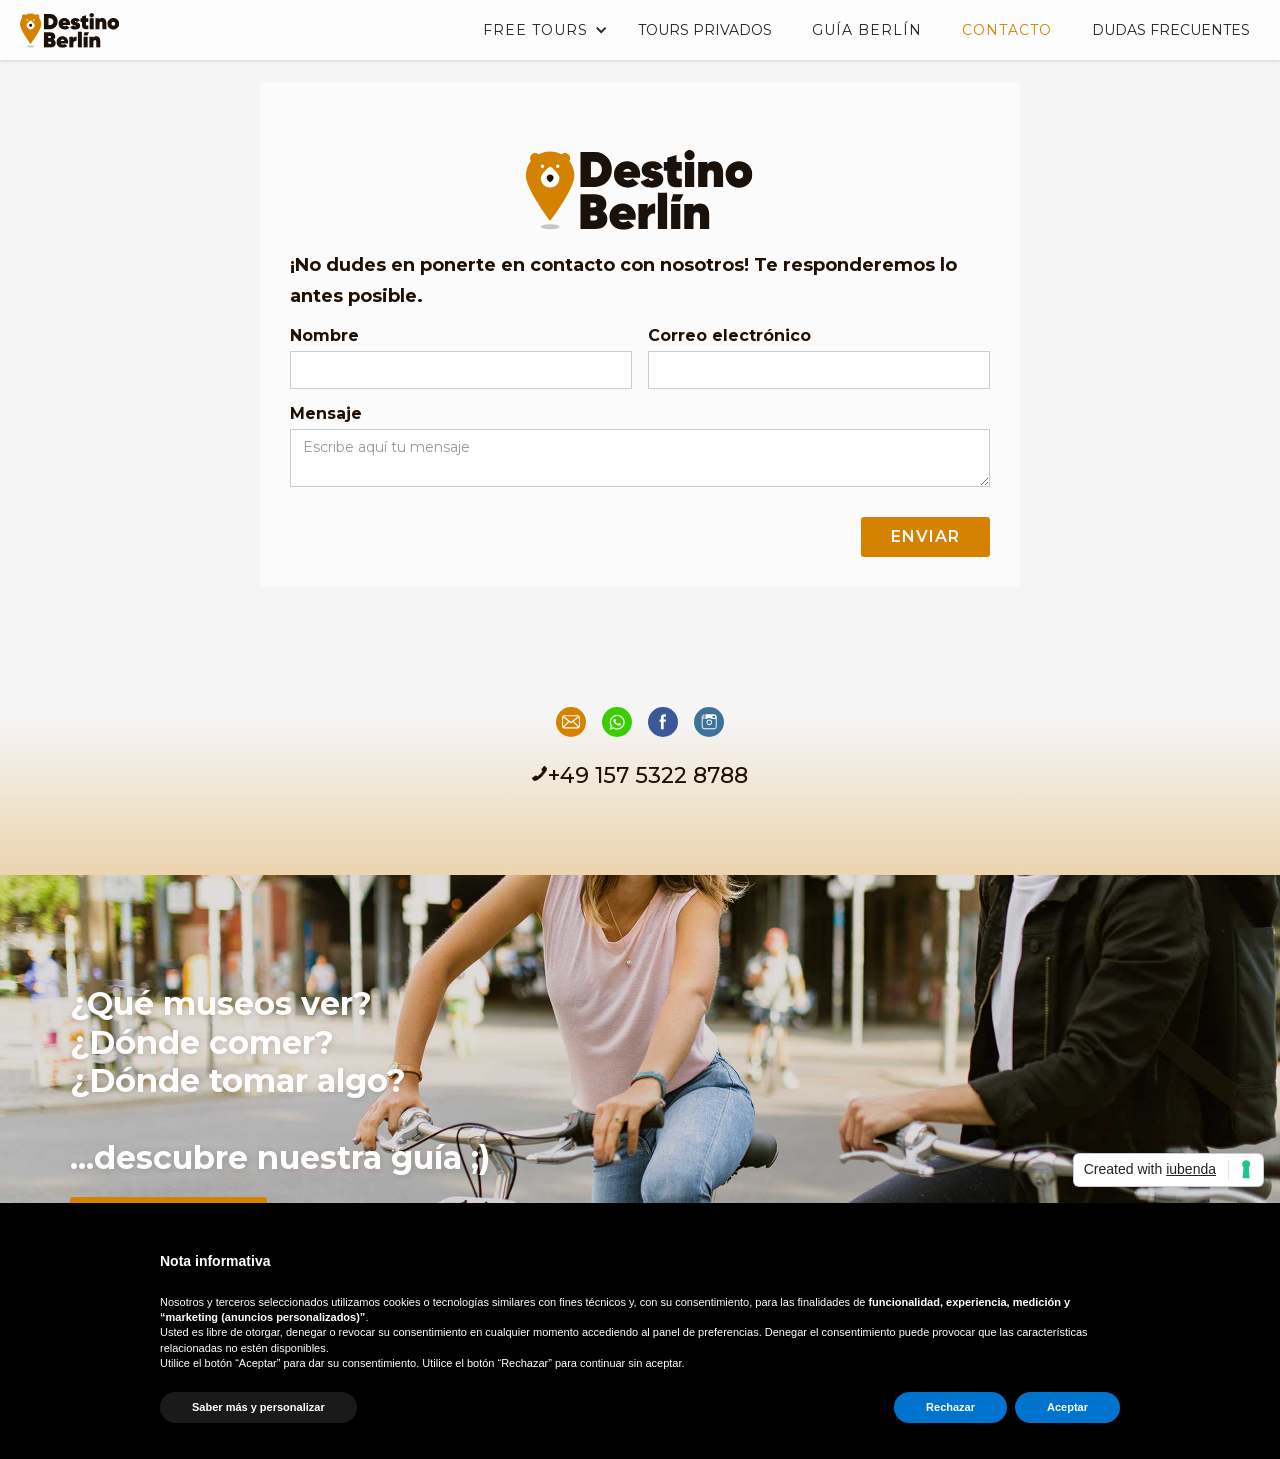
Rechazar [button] (950, 1407)
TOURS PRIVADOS (705, 30)
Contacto (1007, 30)
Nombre (324, 335)
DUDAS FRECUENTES (1171, 30)
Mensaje (326, 413)
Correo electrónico (729, 335)
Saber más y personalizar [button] (258, 1407)
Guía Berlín (867, 30)
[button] (540, 30)
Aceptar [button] (1067, 1407)
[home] (65, 24)
